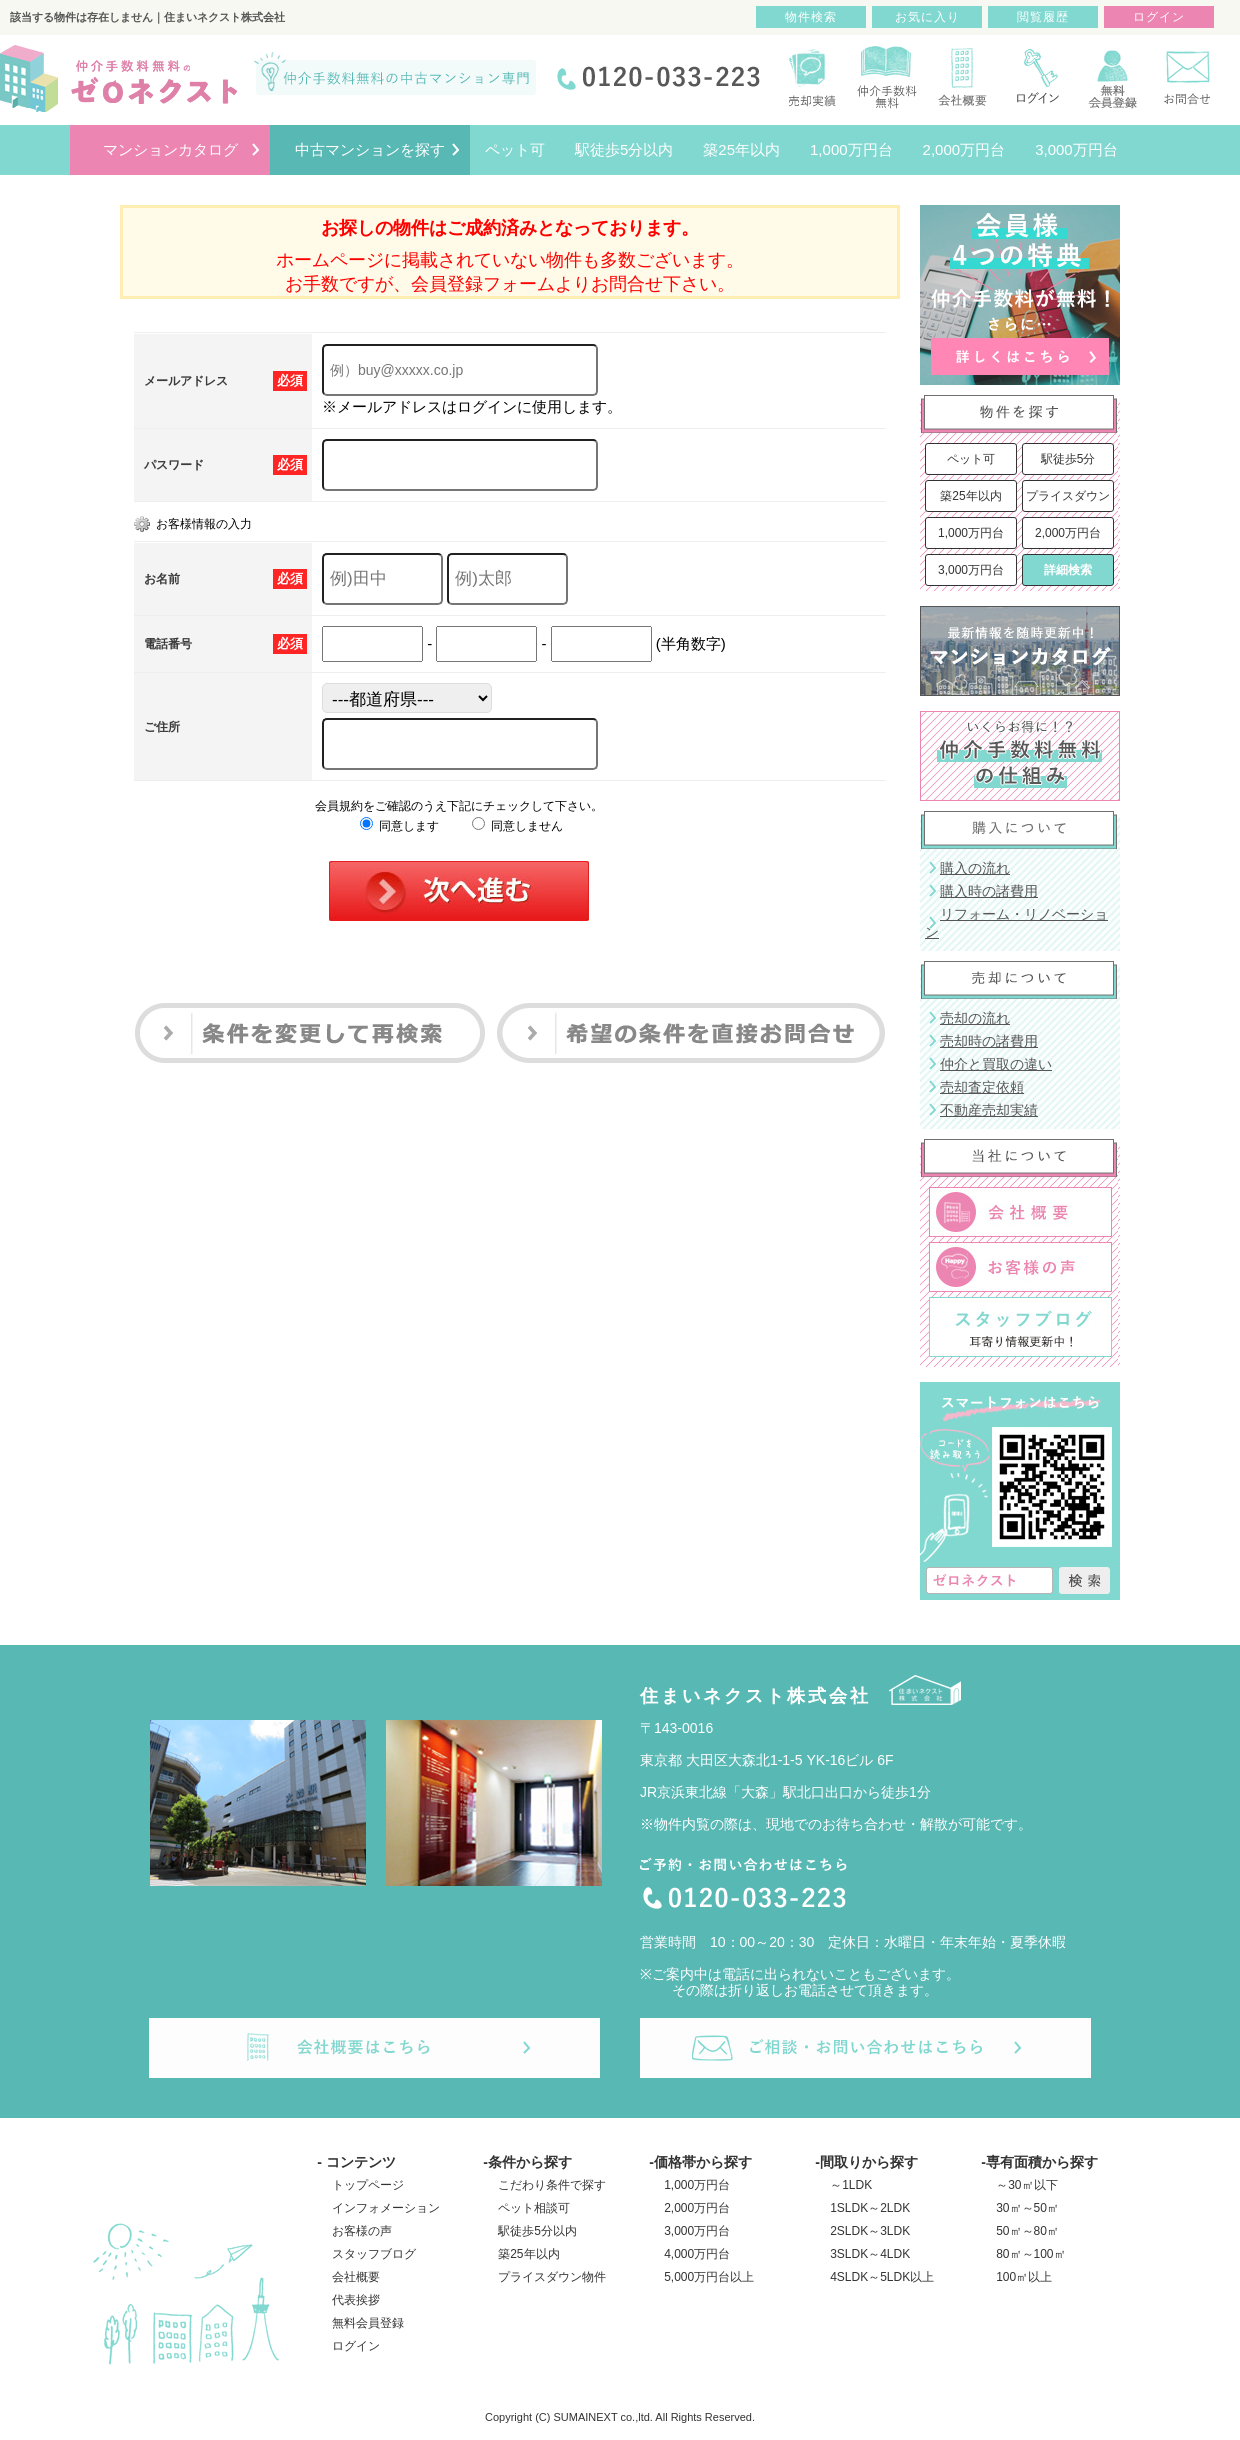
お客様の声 (362, 2231)
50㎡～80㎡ (1027, 2231)
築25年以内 (970, 496)
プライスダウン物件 (552, 2277)
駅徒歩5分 (1068, 459)
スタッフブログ (374, 2254)
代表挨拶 (356, 2300)
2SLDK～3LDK (870, 2231)
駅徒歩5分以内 (537, 2231)
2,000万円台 (1068, 533)
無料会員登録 (368, 2323)
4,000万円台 (697, 2254)
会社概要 (356, 2277)
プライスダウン (1068, 496)
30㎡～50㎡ (1027, 2208)
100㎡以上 (1024, 2277)
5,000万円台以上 (709, 2277)
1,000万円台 (971, 533)
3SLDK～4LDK (870, 2254)
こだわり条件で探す (552, 2185)
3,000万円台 (971, 570)
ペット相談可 (534, 2208)
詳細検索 (1068, 570)
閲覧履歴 (1043, 17)
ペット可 (971, 459)
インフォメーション (386, 2208)
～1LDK (851, 2185)
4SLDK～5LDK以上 (882, 2277)
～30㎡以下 (1026, 2185)
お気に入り (927, 17)
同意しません (517, 826)
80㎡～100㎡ (1030, 2254)
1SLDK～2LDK (870, 2208)
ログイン (356, 2346)
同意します (399, 826)
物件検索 (811, 17)
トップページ (368, 2185)
